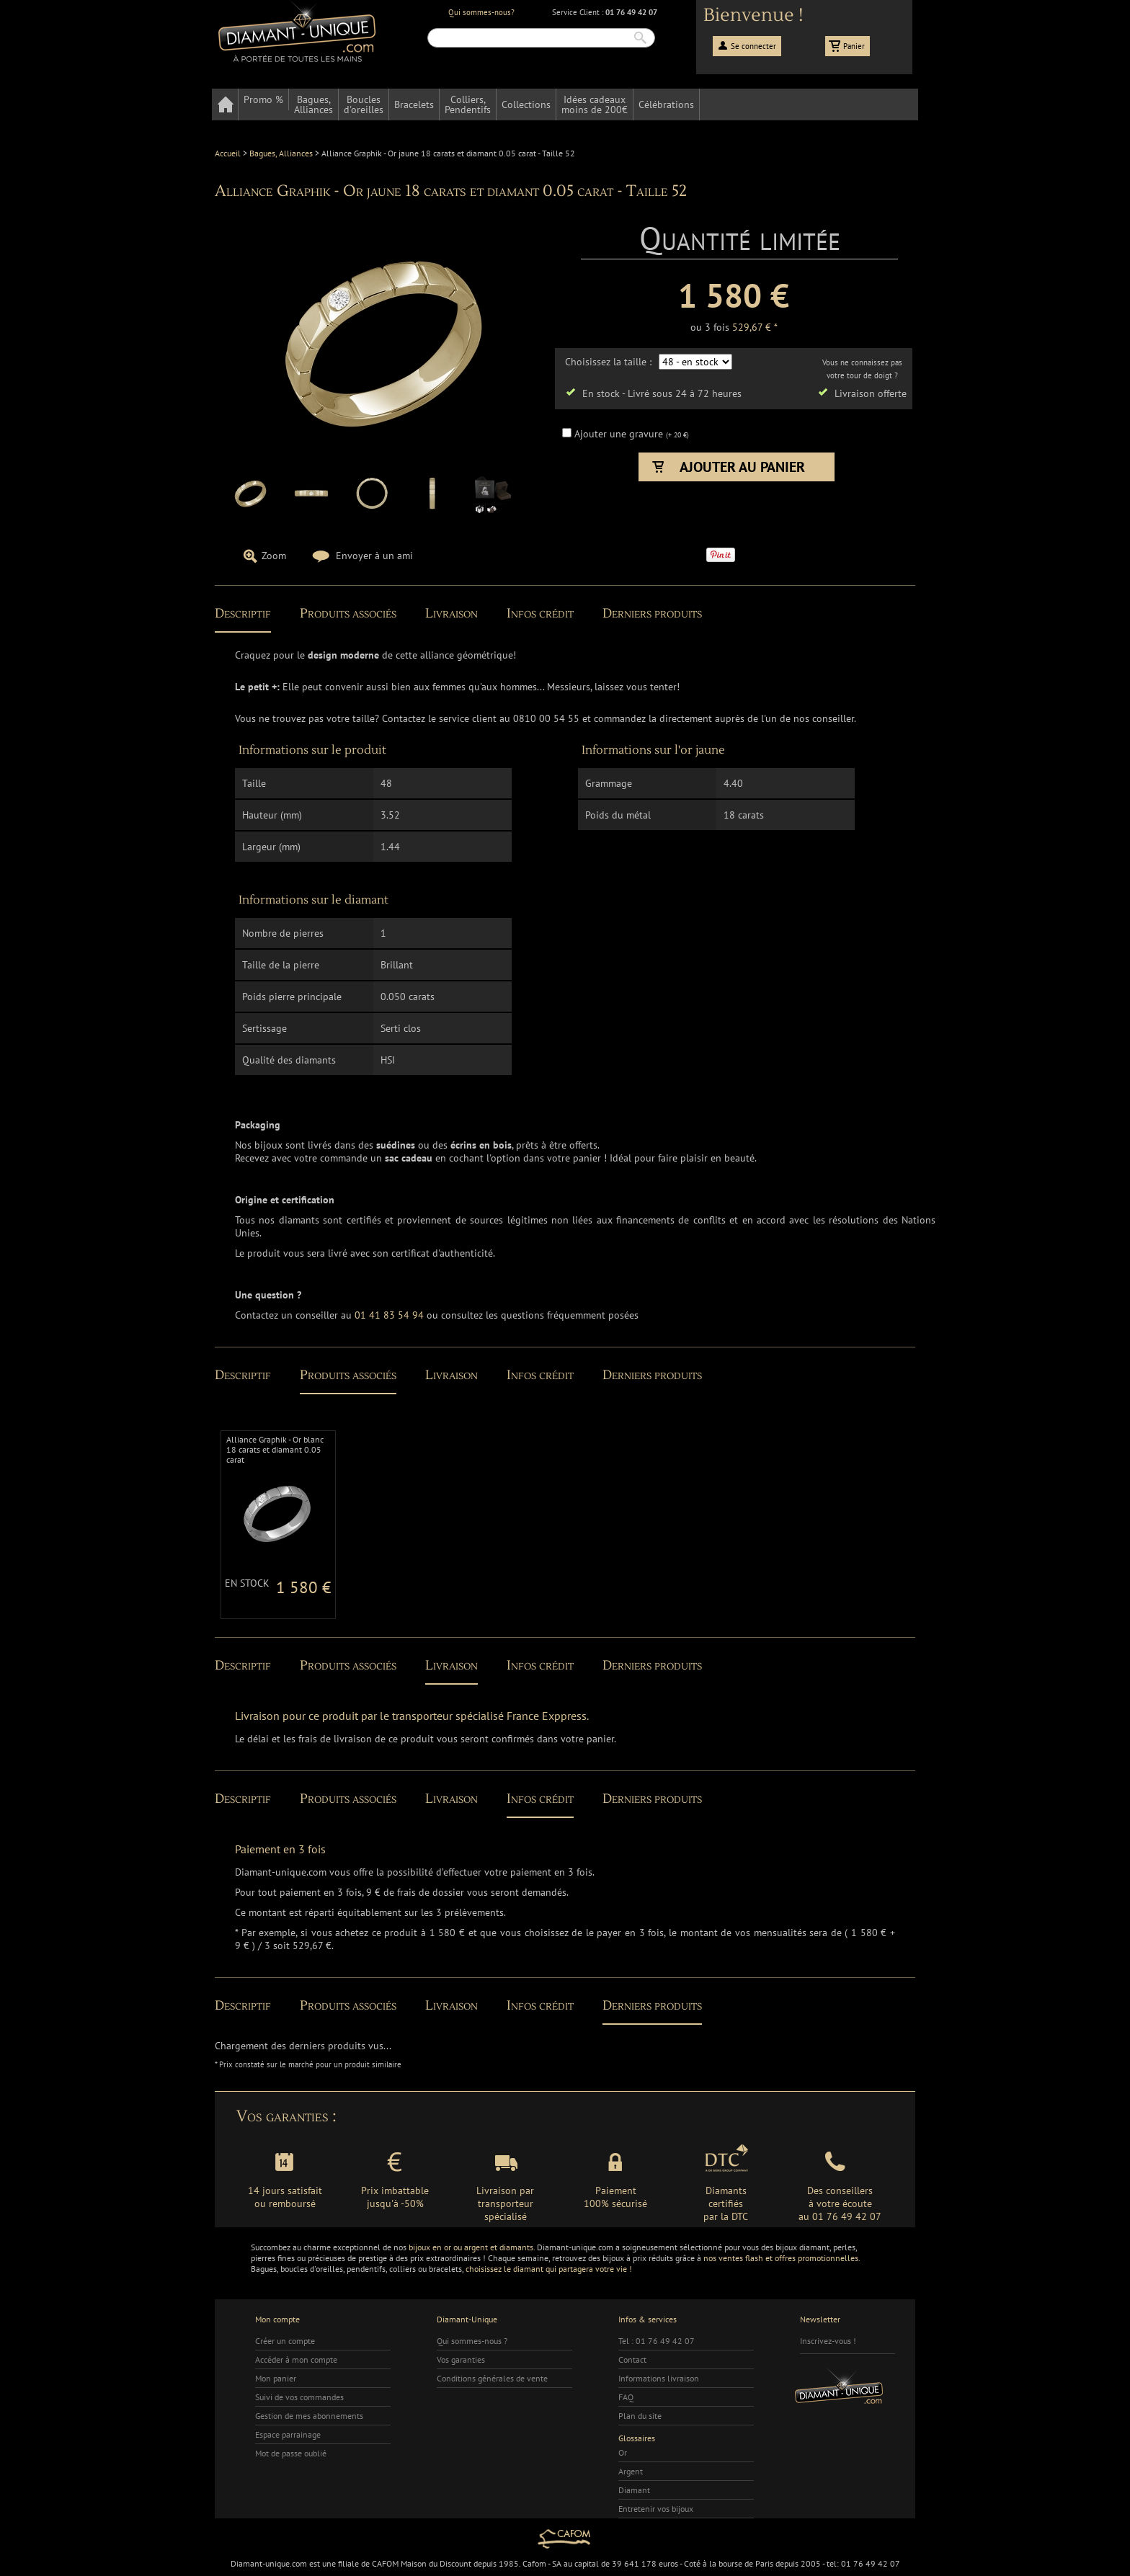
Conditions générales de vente (492, 2378)
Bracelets (414, 104)
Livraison (451, 613)
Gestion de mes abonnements (309, 2415)
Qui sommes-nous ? (472, 2340)
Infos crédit (540, 613)
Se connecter (753, 46)
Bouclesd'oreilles (363, 104)
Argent (630, 2471)
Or (622, 2452)
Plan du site (640, 2415)
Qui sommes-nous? (481, 12)
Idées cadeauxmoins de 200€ (594, 104)
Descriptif (243, 613)
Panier (854, 46)
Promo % (263, 99)
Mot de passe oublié (290, 2453)
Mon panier (275, 2378)
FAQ (625, 2397)
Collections (526, 104)
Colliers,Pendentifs (468, 104)
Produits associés (348, 613)
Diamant (634, 2489)
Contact (632, 2359)
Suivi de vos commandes (299, 2397)
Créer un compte (285, 2340)
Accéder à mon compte (296, 2359)
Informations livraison (658, 2378)
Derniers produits (652, 613)
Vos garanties (461, 2359)
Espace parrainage (288, 2434)
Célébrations (666, 104)
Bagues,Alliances (313, 104)
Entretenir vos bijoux (655, 2508)
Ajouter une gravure (620, 433)
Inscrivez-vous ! (828, 2340)
